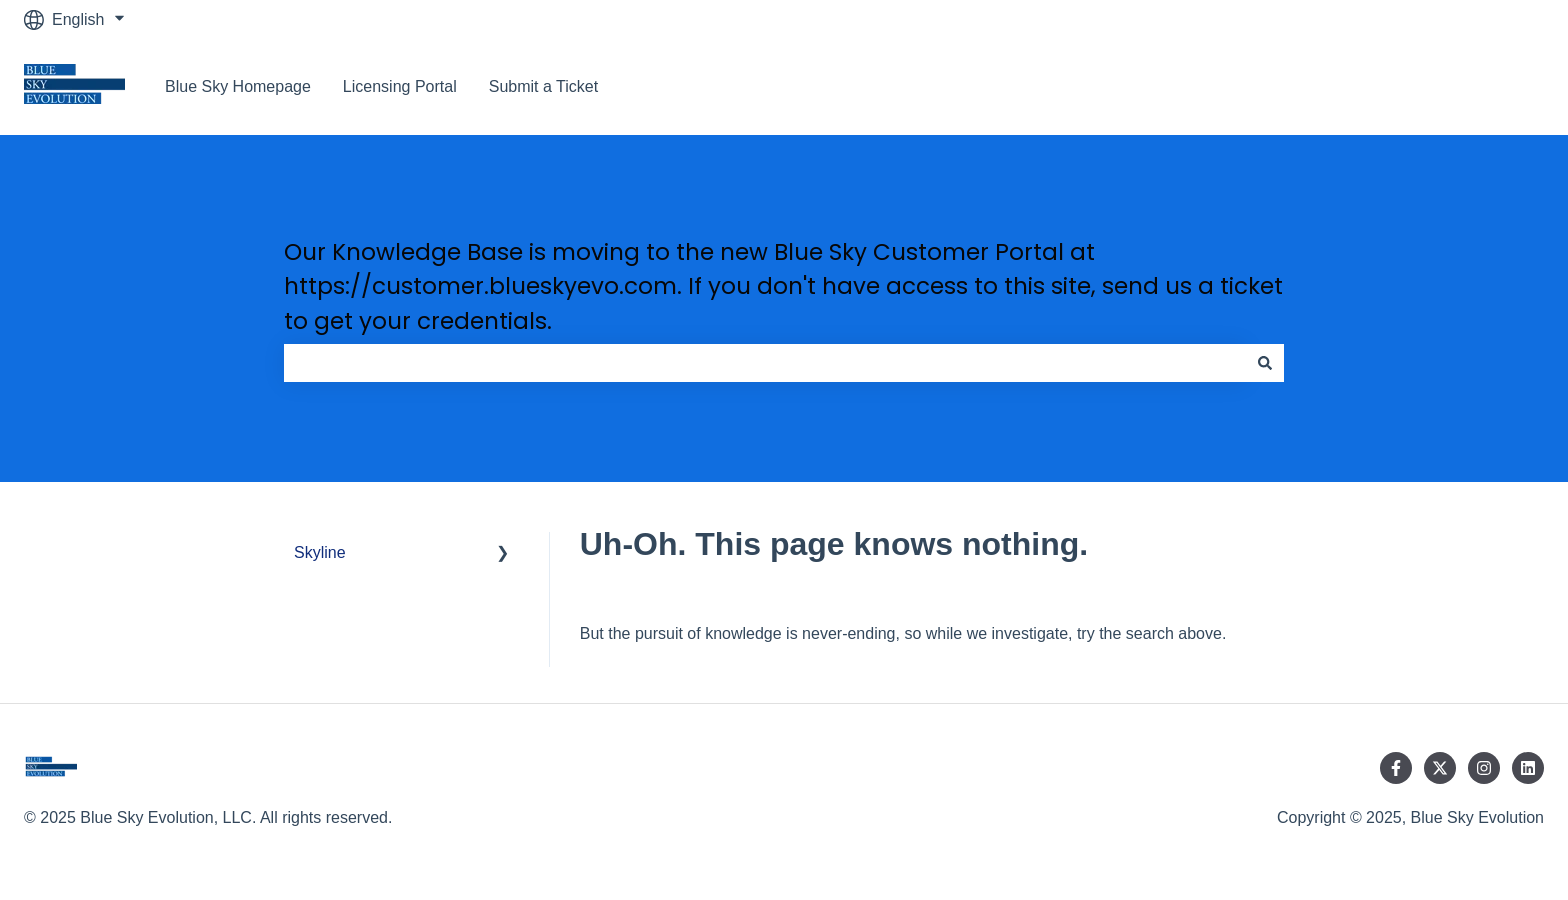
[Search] (1265, 363)
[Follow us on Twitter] (1440, 768)
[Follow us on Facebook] (1396, 768)
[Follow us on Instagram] (1484, 768)
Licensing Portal (400, 86)
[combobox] (765, 363)
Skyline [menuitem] (320, 552)
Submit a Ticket (543, 86)
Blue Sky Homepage (238, 86)
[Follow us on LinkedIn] (1528, 768)
